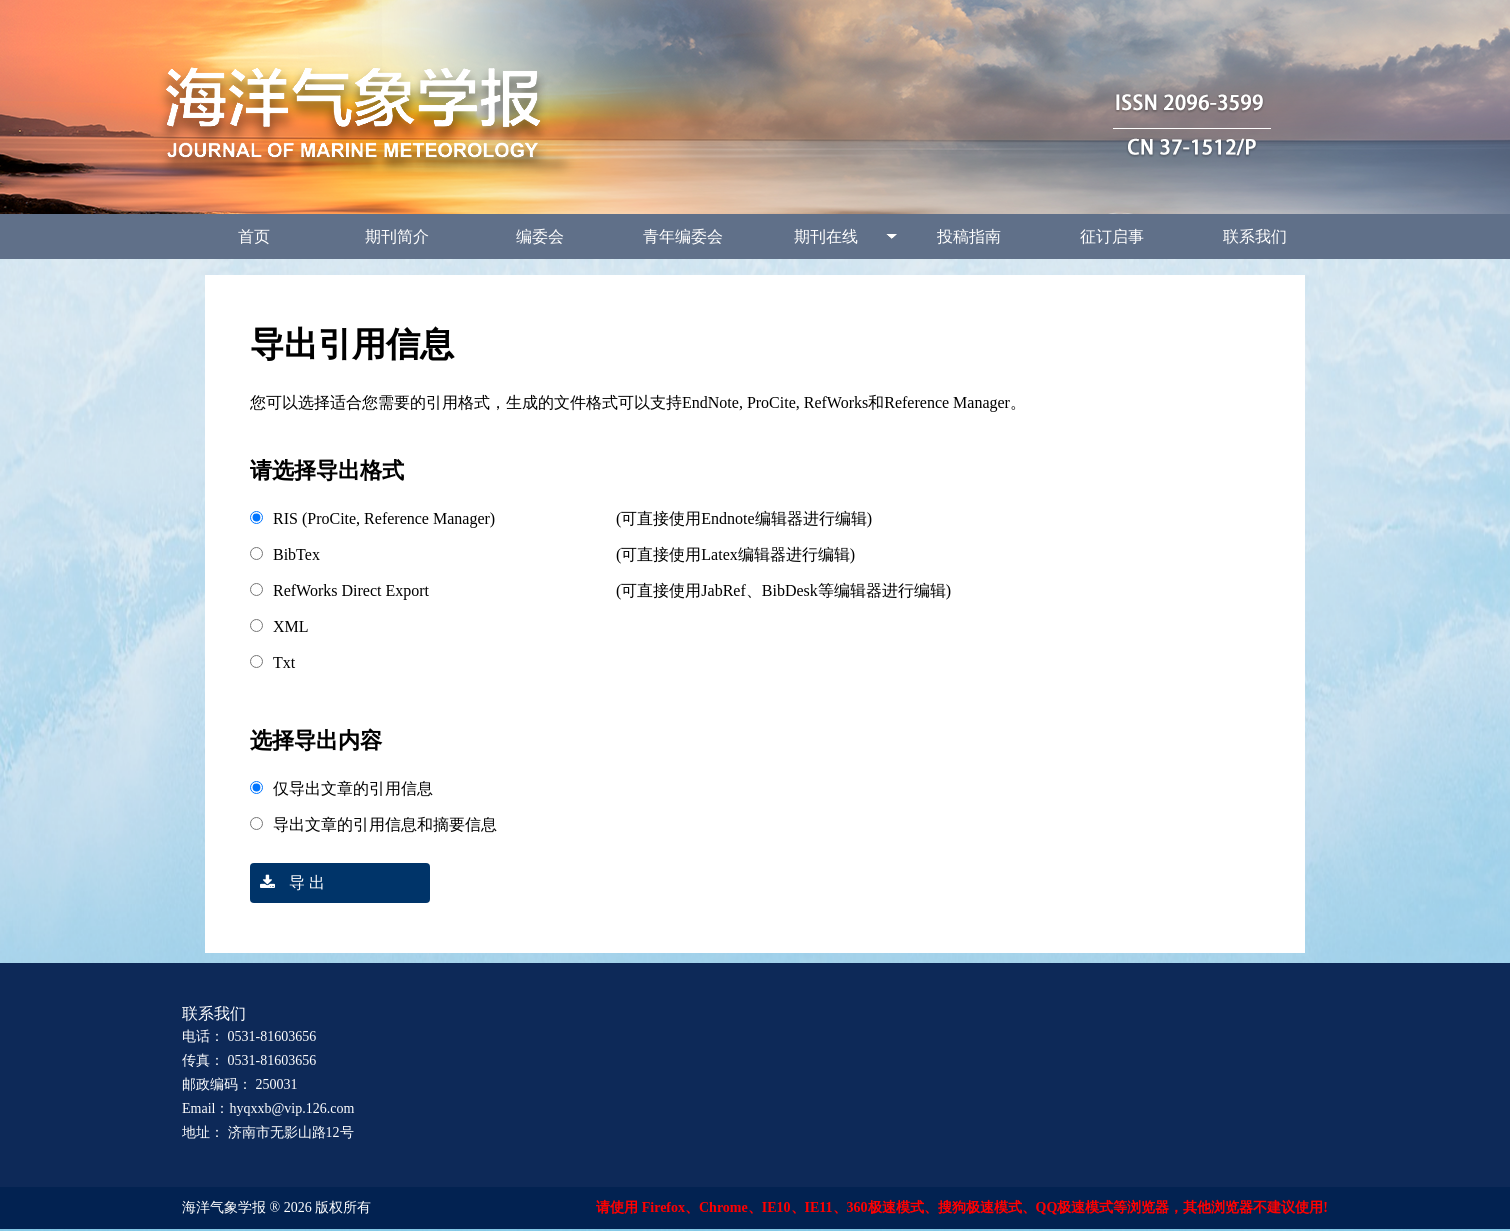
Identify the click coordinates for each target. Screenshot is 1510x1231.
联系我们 (1255, 236)
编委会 (540, 236)
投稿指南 (969, 236)
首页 (254, 236)
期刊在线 (826, 236)
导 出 (287, 882)
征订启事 (1112, 236)
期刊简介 (397, 236)
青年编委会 (683, 236)
